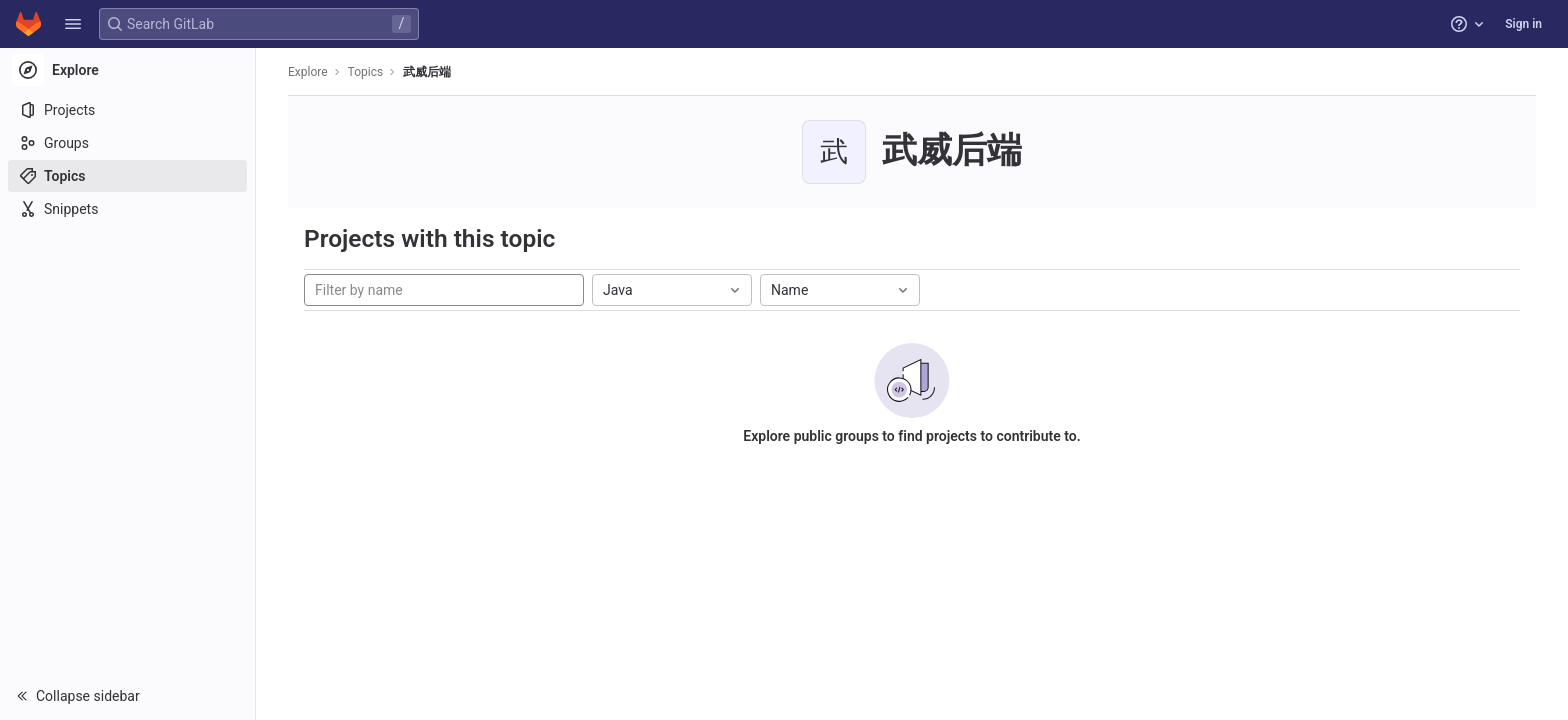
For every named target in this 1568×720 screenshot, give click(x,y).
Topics (366, 72)
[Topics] (127, 176)
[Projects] (127, 110)
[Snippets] (127, 209)
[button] (73, 24)
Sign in (1523, 24)
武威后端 (427, 72)
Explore (308, 72)
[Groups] (127, 143)
